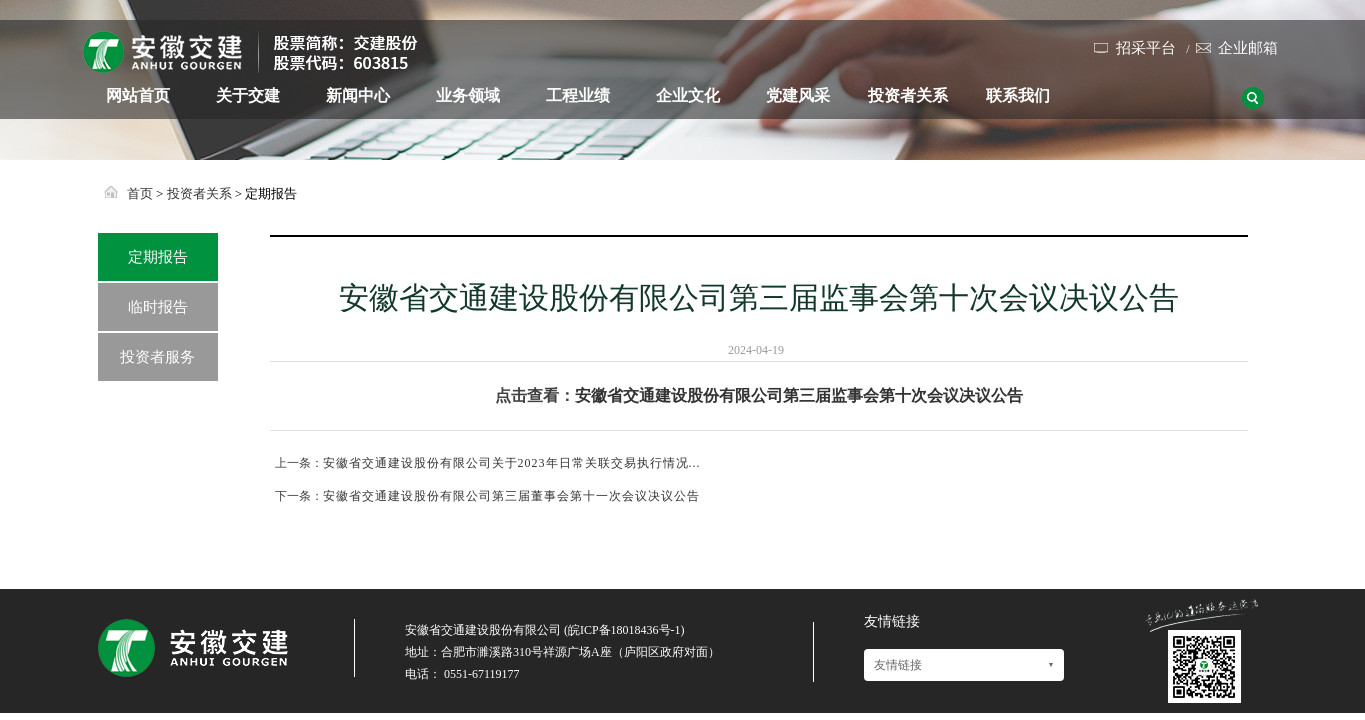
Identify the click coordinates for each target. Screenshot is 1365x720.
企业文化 (688, 95)
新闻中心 (358, 95)
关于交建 (248, 95)
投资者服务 (157, 357)
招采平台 (1146, 48)
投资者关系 (908, 95)
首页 (140, 193)
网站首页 (138, 95)
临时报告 (158, 307)
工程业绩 (578, 95)
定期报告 (158, 257)
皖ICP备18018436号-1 (624, 630)
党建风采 (798, 95)
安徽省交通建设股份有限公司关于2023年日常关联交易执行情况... (512, 463)
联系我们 (1018, 95)
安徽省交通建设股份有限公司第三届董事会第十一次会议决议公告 (511, 496)
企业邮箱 (1248, 48)
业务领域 (468, 95)
